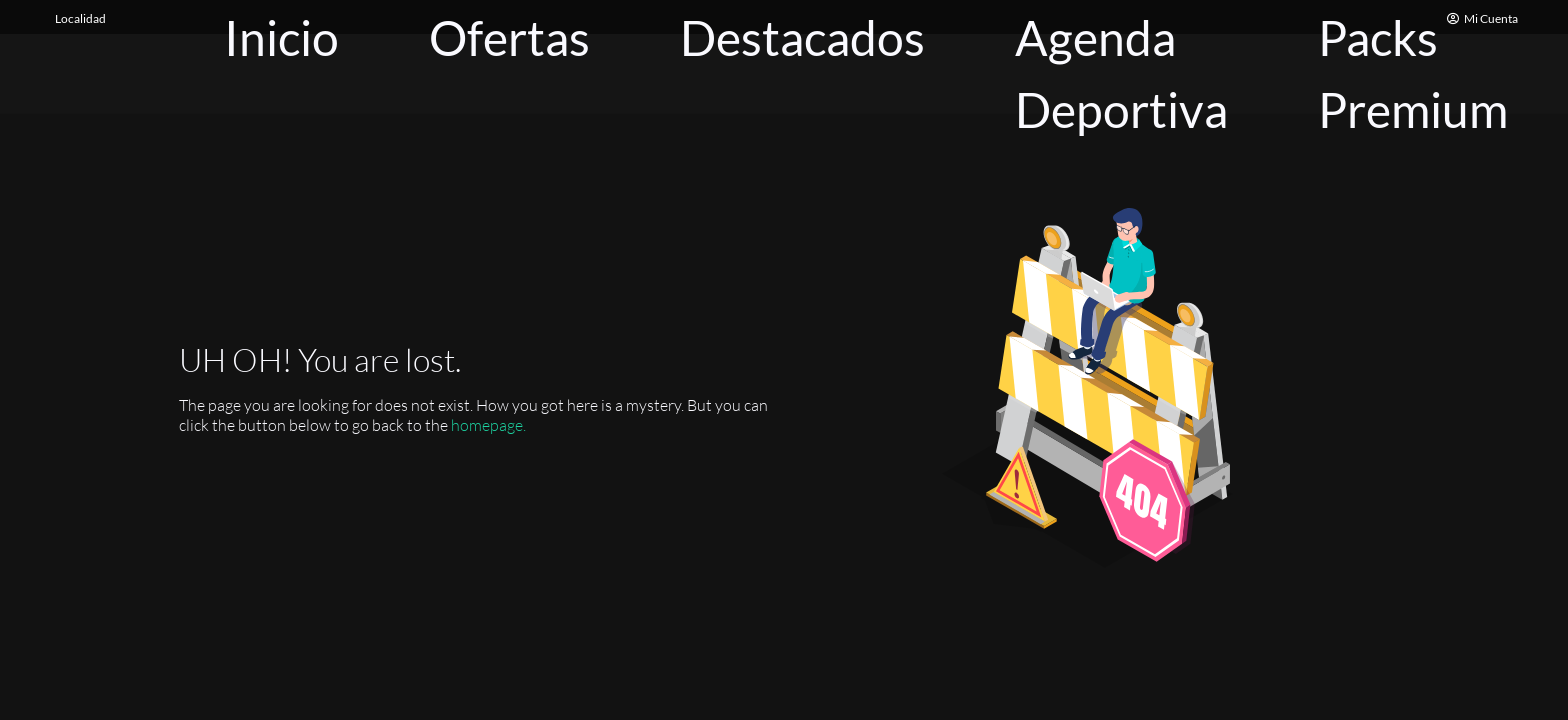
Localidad (80, 18)
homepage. (488, 425)
